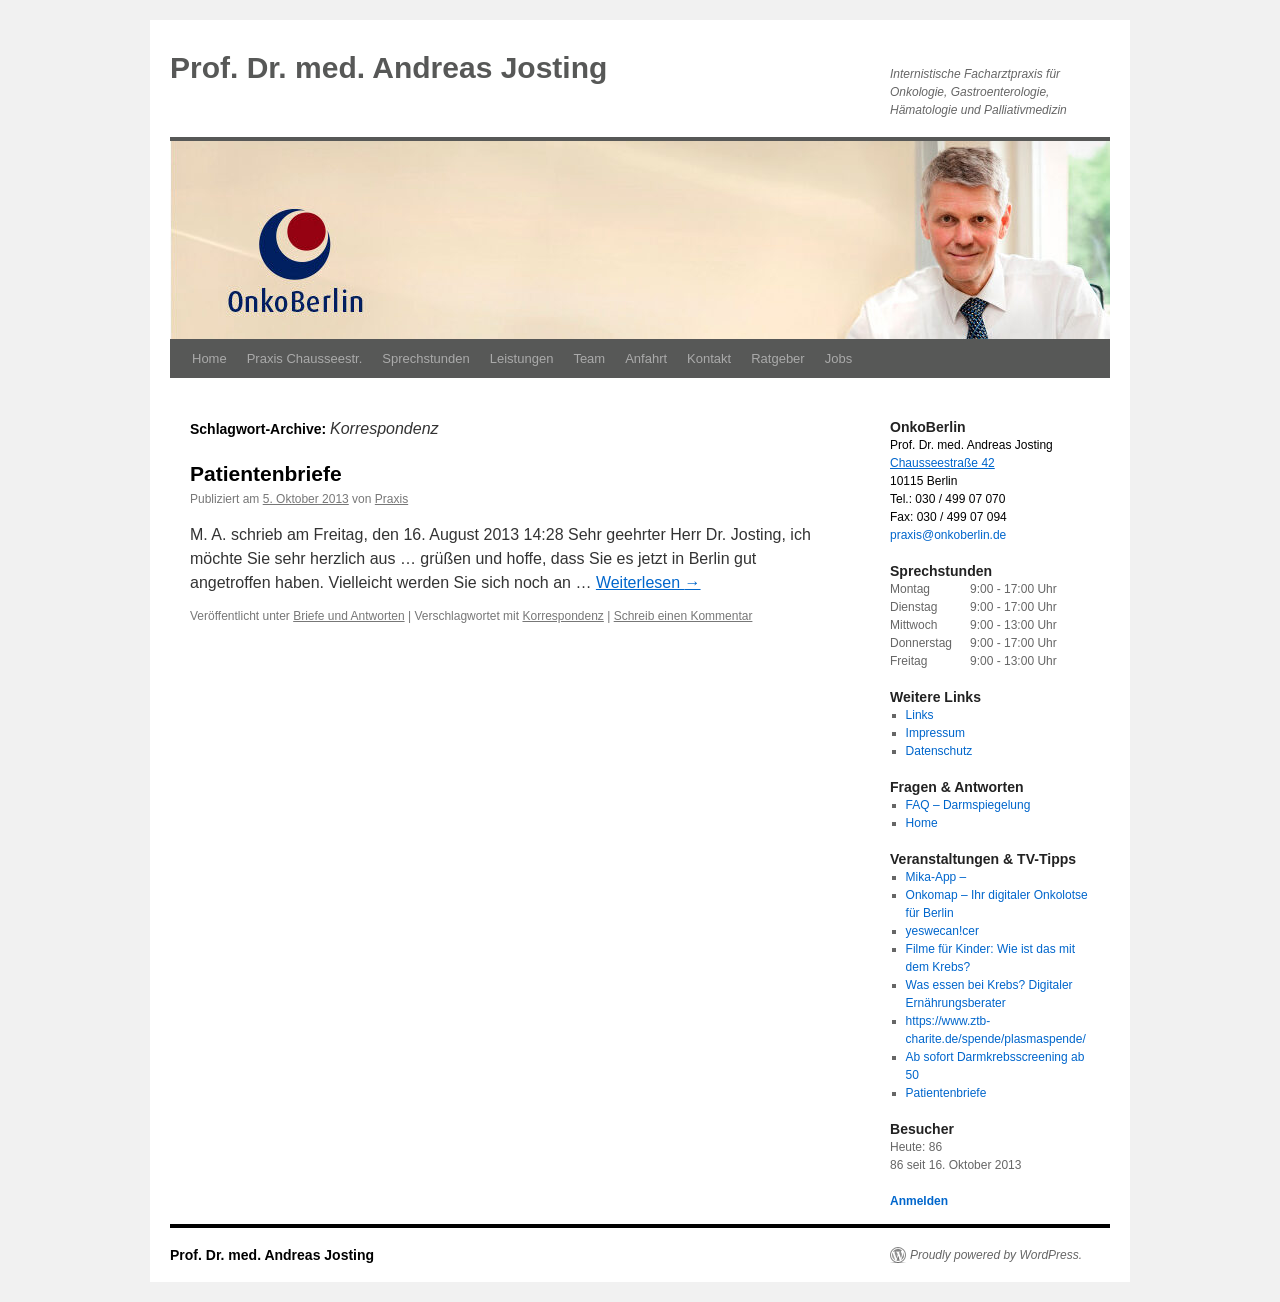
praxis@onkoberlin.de (948, 535)
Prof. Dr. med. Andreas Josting (388, 67)
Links (920, 715)
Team (589, 358)
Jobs (838, 358)
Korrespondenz (562, 616)
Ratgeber (777, 358)
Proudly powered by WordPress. (996, 1255)
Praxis (391, 499)
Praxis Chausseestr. (305, 358)
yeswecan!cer (942, 931)
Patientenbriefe (266, 473)
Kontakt (709, 358)
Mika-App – (936, 877)
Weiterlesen (648, 582)
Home (209, 358)
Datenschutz (939, 751)
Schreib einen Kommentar (683, 616)
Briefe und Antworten (348, 616)
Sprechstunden (425, 358)
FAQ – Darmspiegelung (968, 805)
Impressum (935, 733)
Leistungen (522, 358)
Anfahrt (646, 358)
